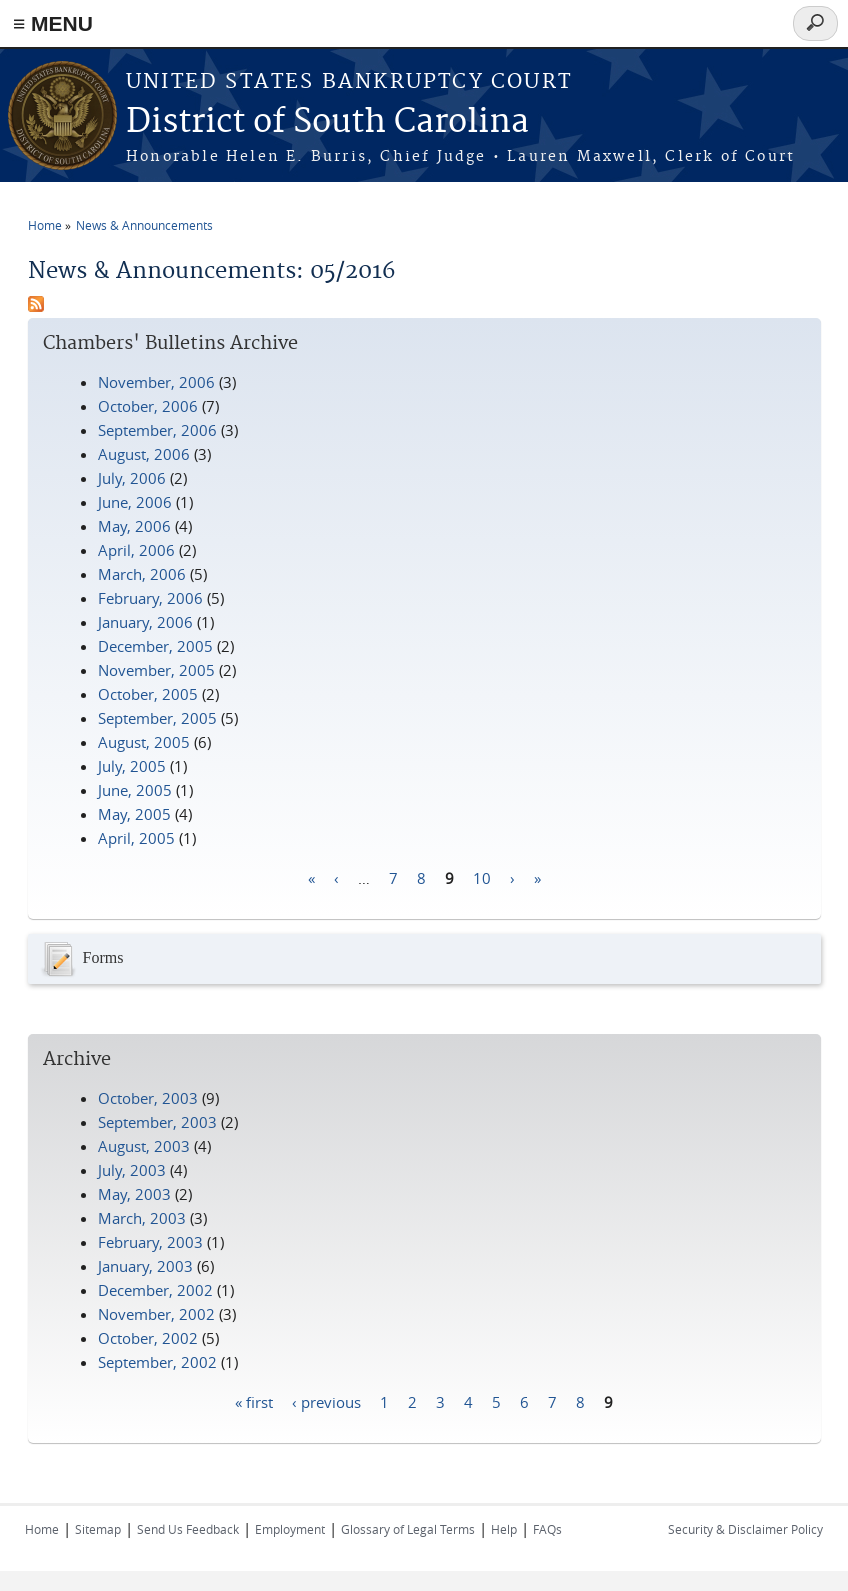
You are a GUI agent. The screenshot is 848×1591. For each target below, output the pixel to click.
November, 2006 (156, 382)
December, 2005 (155, 646)
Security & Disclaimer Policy (745, 1529)
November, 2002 (156, 1314)
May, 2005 (134, 814)
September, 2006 (157, 430)
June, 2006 (135, 502)
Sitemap (98, 1529)
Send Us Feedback (188, 1529)
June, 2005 (135, 790)
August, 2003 (144, 1146)
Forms (81, 959)
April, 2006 (136, 550)
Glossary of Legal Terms (408, 1529)
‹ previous (326, 1401)
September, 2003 (157, 1122)
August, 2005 (144, 742)
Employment (290, 1529)
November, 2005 (156, 670)
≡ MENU (53, 23)
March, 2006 (142, 574)
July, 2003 (132, 1170)
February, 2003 (150, 1242)
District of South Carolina (327, 122)
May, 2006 (134, 526)
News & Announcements (144, 225)
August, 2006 (144, 454)
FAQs (547, 1529)
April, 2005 (136, 838)
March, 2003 (142, 1218)
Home (45, 225)
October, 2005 (148, 694)
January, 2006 (145, 622)
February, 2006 (150, 598)
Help (504, 1529)
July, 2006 (132, 478)
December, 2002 (155, 1290)
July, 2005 (132, 766)
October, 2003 (148, 1098)
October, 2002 (148, 1338)
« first (254, 1401)
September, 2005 (157, 718)
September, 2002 (157, 1362)
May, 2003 (134, 1194)
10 (482, 877)
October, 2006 (148, 406)
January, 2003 (145, 1266)
